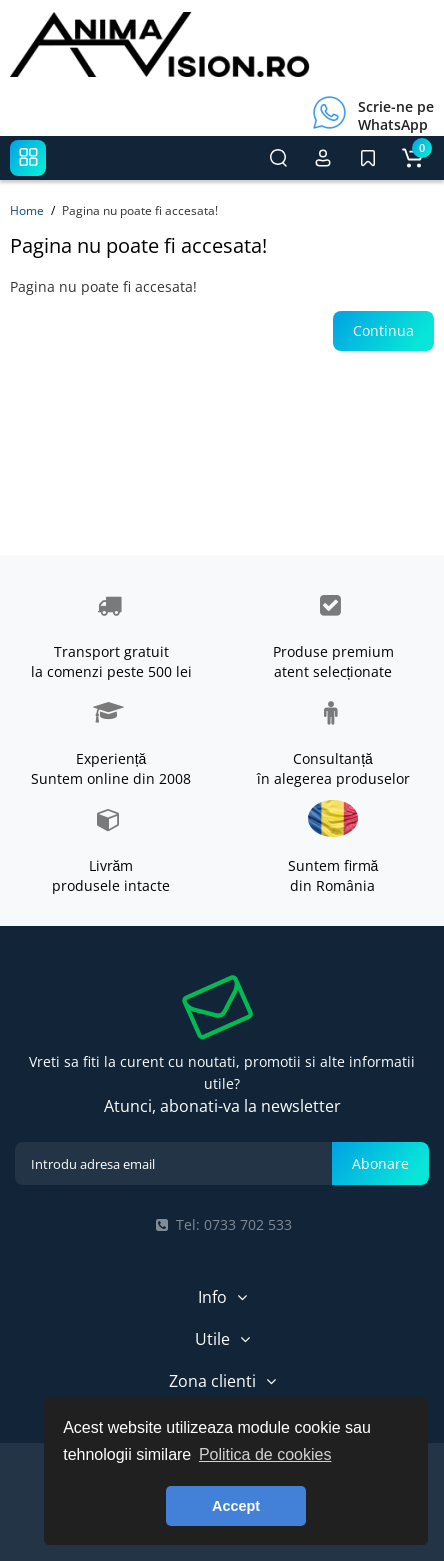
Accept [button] (236, 1506)
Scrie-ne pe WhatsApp (396, 115)
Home (27, 210)
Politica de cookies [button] (265, 1454)
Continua (383, 330)
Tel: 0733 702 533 (222, 1224)
